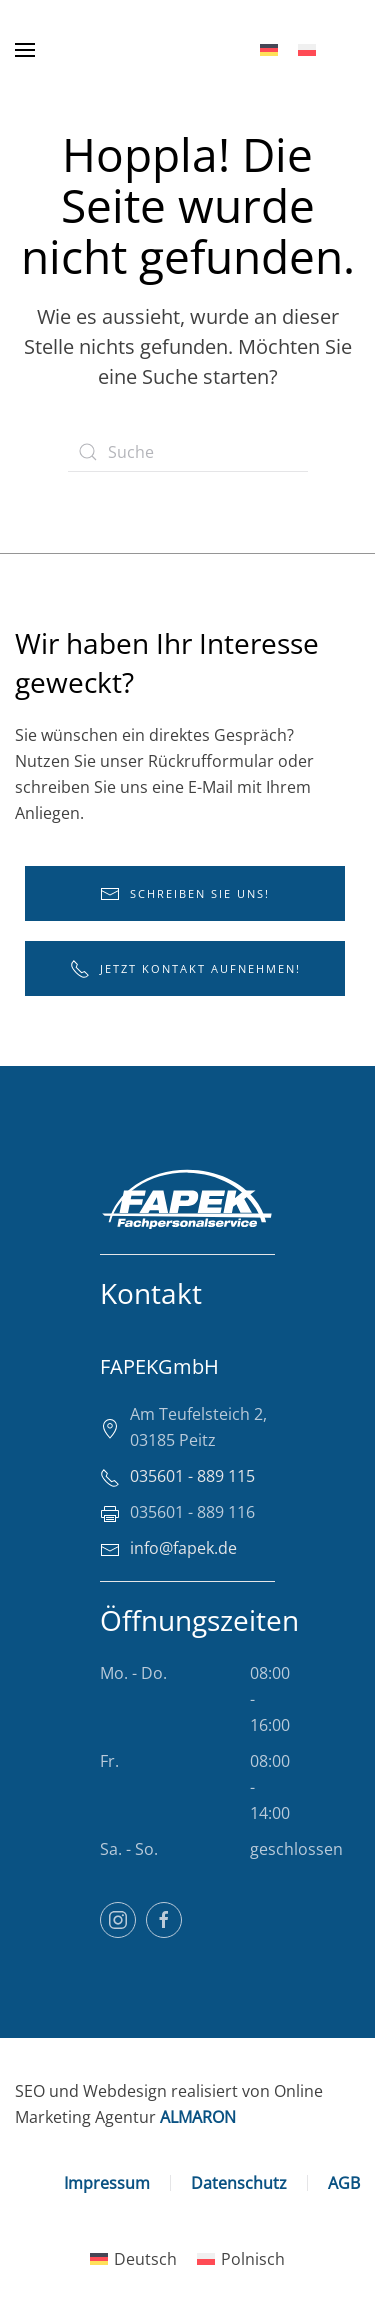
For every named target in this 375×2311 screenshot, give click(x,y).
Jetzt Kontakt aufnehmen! (185, 969)
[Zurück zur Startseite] (132, 50)
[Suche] (188, 452)
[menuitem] (269, 50)
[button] (25, 50)
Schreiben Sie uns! (185, 894)
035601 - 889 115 (192, 1476)
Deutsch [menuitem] (145, 2259)
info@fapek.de (183, 1548)
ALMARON (198, 2117)
